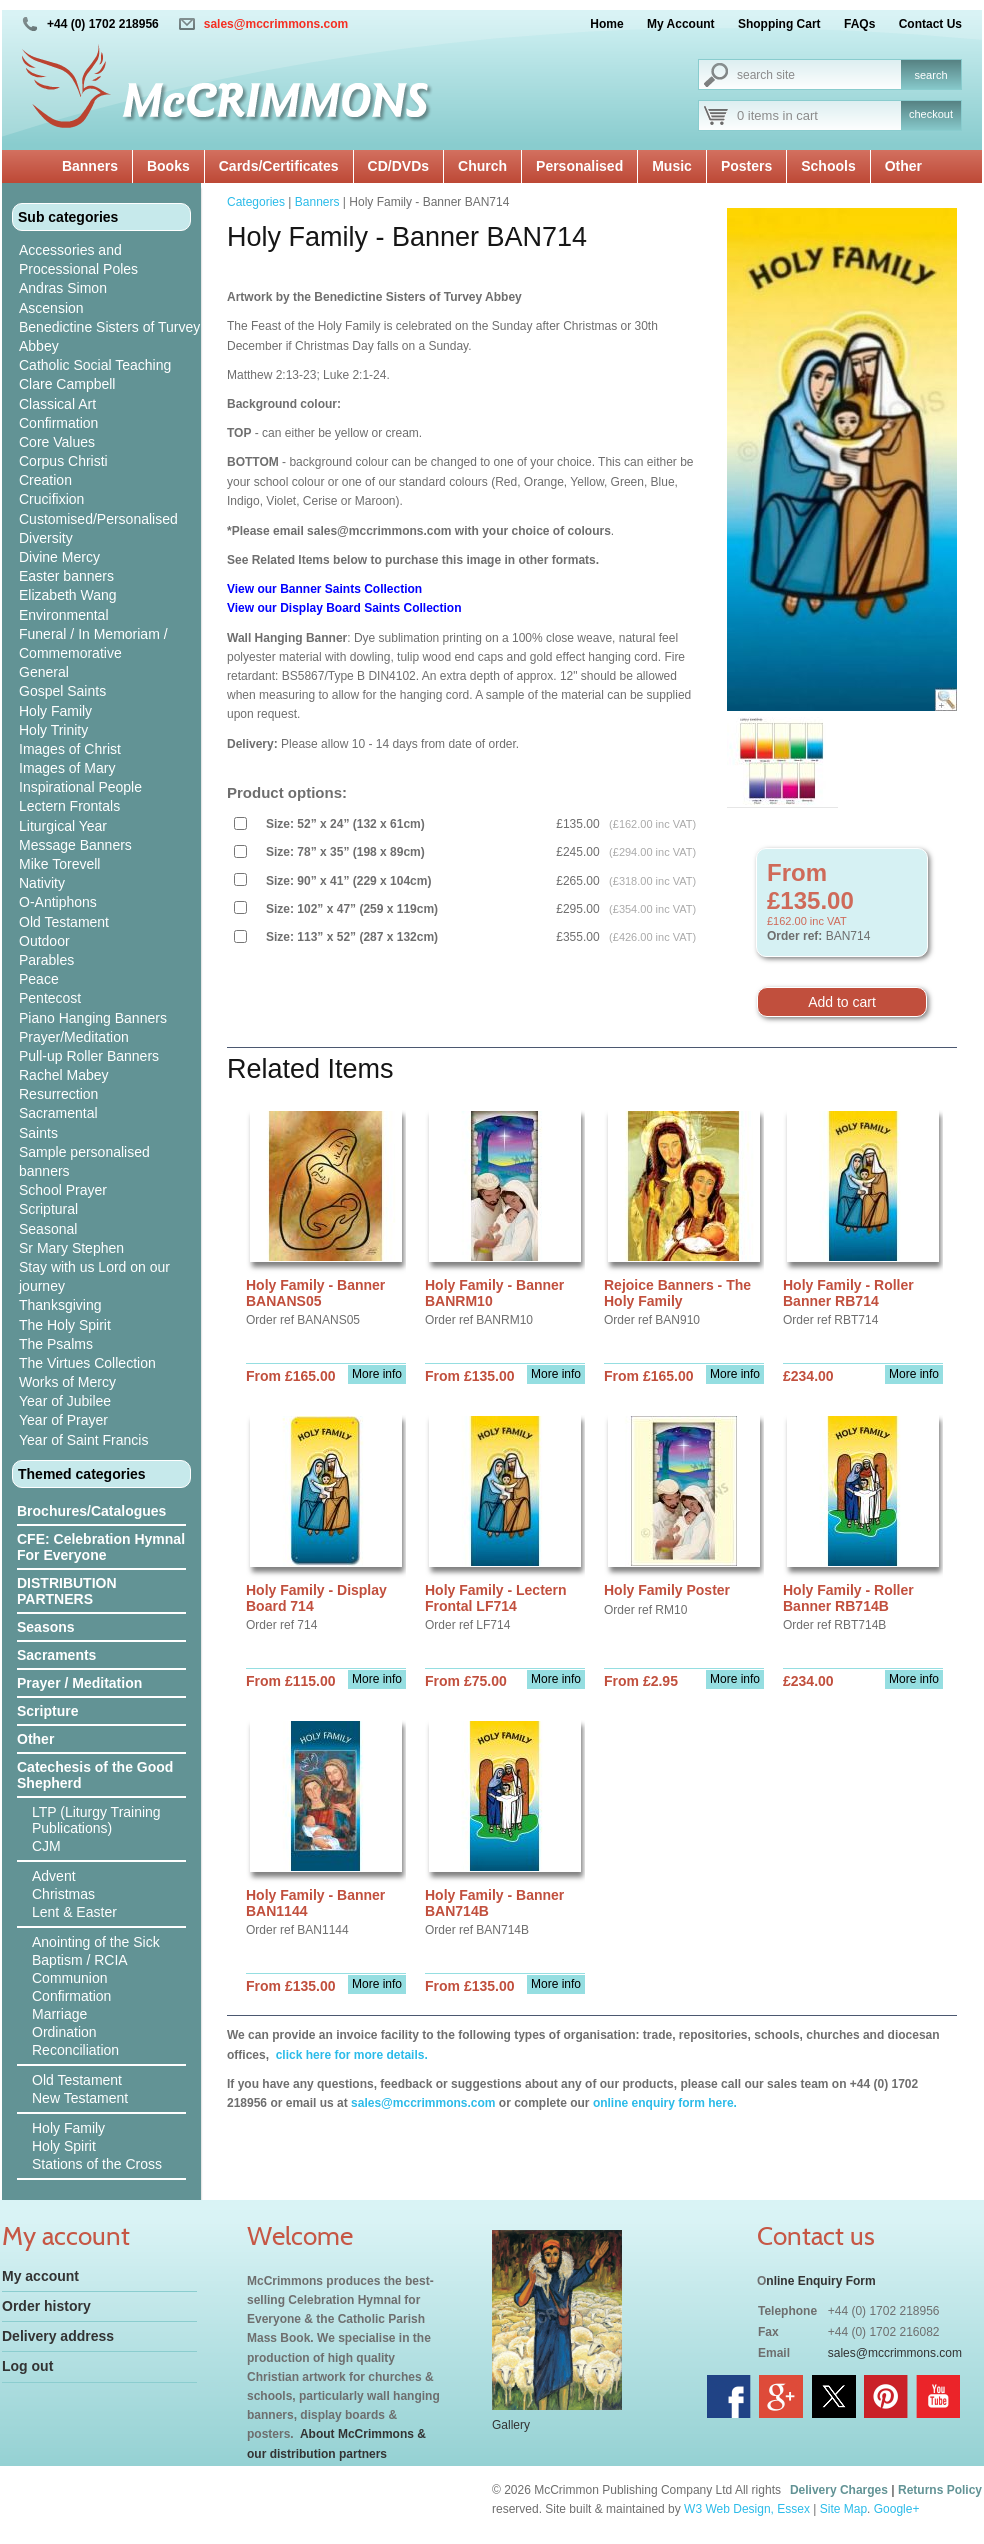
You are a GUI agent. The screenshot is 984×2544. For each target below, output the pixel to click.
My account (40, 2276)
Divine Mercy (59, 557)
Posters (746, 166)
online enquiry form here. (665, 2103)
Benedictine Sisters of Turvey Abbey (109, 336)
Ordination (64, 2032)
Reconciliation (75, 2050)
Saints (38, 1133)
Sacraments (56, 1655)
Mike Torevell (59, 864)
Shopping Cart (779, 24)
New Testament (80, 2098)
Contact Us (930, 24)
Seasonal (48, 1229)
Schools (828, 166)
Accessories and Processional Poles (78, 259)
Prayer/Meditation (74, 1037)
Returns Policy (940, 2490)
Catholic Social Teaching (95, 365)
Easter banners (66, 576)
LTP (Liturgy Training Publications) (96, 1820)
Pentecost (50, 998)
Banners (90, 166)
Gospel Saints (62, 691)
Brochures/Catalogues (91, 1511)
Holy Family (55, 711)
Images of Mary (67, 768)
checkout (931, 114)
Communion (69, 1978)
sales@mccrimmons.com (276, 24)
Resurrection (58, 1094)
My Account (681, 24)
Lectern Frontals (69, 806)
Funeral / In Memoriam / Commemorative (93, 643)
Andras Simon (63, 288)
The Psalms (56, 1344)
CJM (46, 1846)
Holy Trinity (53, 730)
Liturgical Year (63, 826)
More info (377, 1374)
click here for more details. (349, 2055)
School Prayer (63, 1190)
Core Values (57, 442)
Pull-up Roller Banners (89, 1056)
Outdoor (44, 941)
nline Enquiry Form (820, 2281)
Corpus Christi (63, 461)
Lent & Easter (74, 1912)
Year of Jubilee (65, 1401)
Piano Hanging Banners (93, 1018)
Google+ (897, 2509)
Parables (46, 960)
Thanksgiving (60, 1305)
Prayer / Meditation (79, 1683)
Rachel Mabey (64, 1075)
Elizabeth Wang (68, 595)
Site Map (843, 2509)
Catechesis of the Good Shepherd (95, 1775)
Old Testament (64, 922)
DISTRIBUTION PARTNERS (67, 1591)
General (44, 672)
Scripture (47, 1711)
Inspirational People (80, 787)
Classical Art (57, 404)
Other (903, 166)
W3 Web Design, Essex (747, 2509)
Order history (46, 2306)
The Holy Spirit (65, 1325)
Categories (256, 202)
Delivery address (58, 2336)
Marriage (59, 2014)
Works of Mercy (67, 1382)
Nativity (42, 883)
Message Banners (75, 845)
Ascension (51, 308)
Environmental (64, 615)
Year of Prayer (63, 1420)
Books (168, 166)
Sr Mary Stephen (71, 1248)
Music (672, 166)
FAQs (859, 24)
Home (606, 24)
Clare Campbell (67, 384)
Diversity (46, 538)
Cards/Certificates (279, 166)
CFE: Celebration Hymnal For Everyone (101, 1547)
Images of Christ (70, 749)
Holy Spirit (64, 2146)
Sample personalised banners (84, 1161)
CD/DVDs (398, 166)
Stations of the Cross (97, 2164)
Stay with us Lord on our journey (94, 1276)
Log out (27, 2366)
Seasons (46, 1627)
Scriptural (48, 1209)
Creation (45, 480)
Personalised (579, 166)
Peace (39, 979)
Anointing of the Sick (96, 1942)
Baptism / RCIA (80, 1960)
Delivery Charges (839, 2490)
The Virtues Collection (87, 1363)
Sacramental (58, 1113)
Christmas (63, 1894)
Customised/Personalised (98, 519)
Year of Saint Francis (83, 1440)
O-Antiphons (58, 902)
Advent (54, 1876)
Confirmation (58, 423)
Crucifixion (51, 499)
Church (482, 166)
